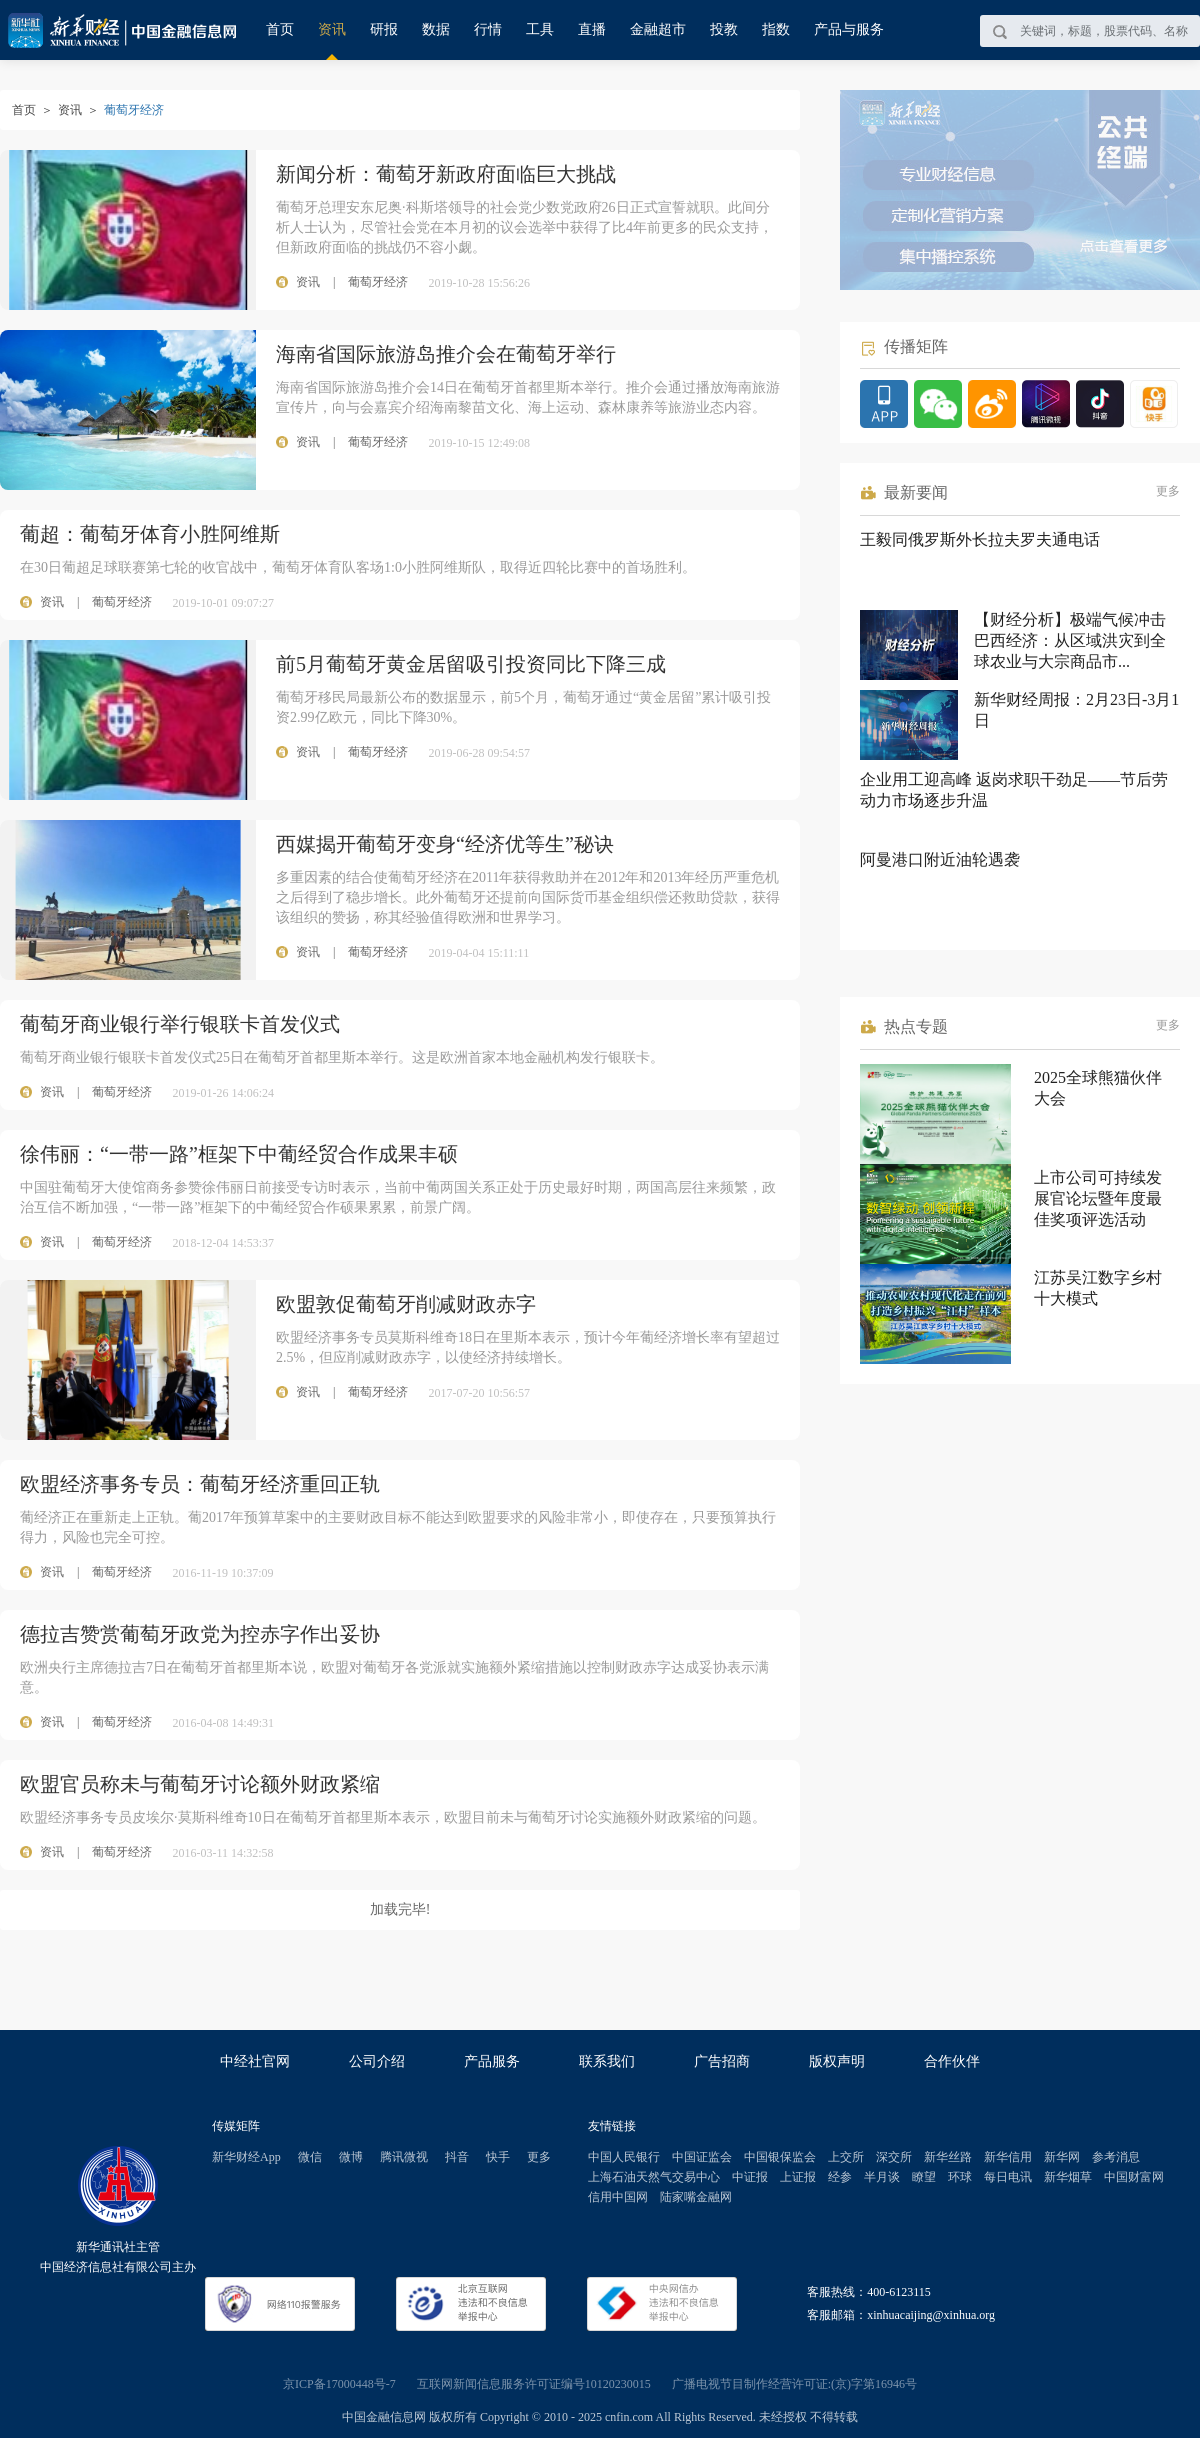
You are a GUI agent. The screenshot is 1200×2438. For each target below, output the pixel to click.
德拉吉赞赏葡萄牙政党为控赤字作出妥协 (200, 1634)
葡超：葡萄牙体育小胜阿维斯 (150, 534)
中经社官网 (255, 2061)
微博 (351, 2157)
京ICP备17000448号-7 (339, 2384)
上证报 (798, 2177)
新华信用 (1008, 2157)
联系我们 (607, 2061)
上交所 (846, 2157)
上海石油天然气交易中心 (654, 2177)
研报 (384, 29)
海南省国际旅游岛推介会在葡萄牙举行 (446, 354)
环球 (960, 2177)
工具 (540, 29)
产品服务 (492, 2061)
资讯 (332, 29)
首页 (280, 29)
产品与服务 (849, 29)
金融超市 (658, 29)
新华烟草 (1068, 2177)
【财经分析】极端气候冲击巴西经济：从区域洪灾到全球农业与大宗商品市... (1070, 640)
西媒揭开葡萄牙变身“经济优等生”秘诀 (445, 844)
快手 (498, 2157)
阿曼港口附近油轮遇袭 (940, 859)
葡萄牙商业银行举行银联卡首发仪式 (180, 1024)
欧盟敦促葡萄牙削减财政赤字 (406, 1304)
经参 (840, 2177)
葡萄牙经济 (122, 602)
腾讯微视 (404, 2157)
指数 (776, 29)
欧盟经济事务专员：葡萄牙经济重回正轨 (200, 1484)
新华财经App (246, 2157)
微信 (310, 2157)
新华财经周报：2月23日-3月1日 (1076, 710)
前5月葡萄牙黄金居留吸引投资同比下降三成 (471, 664)
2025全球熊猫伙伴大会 (1098, 1088)
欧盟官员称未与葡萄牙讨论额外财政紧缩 (200, 1784)
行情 (488, 29)
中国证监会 (702, 2157)
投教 (724, 29)
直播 (592, 29)
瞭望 (924, 2177)
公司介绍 (377, 2061)
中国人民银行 (624, 2157)
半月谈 (882, 2177)
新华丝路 (948, 2157)
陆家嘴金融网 (696, 2197)
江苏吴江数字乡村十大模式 (1098, 1288)
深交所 (894, 2157)
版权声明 (837, 2061)
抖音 (457, 2157)
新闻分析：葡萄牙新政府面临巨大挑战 (446, 174)
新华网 (1062, 2157)
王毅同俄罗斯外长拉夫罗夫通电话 (980, 539)
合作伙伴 (952, 2061)
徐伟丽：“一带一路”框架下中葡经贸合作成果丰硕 (239, 1154)
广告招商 (722, 2061)
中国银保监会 (780, 2157)
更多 (1168, 491)
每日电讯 (1008, 2177)
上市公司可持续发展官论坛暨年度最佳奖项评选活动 (1098, 1198)
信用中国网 (618, 2197)
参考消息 (1116, 2157)
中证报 (750, 2177)
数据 (436, 29)
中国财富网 (1134, 2177)
